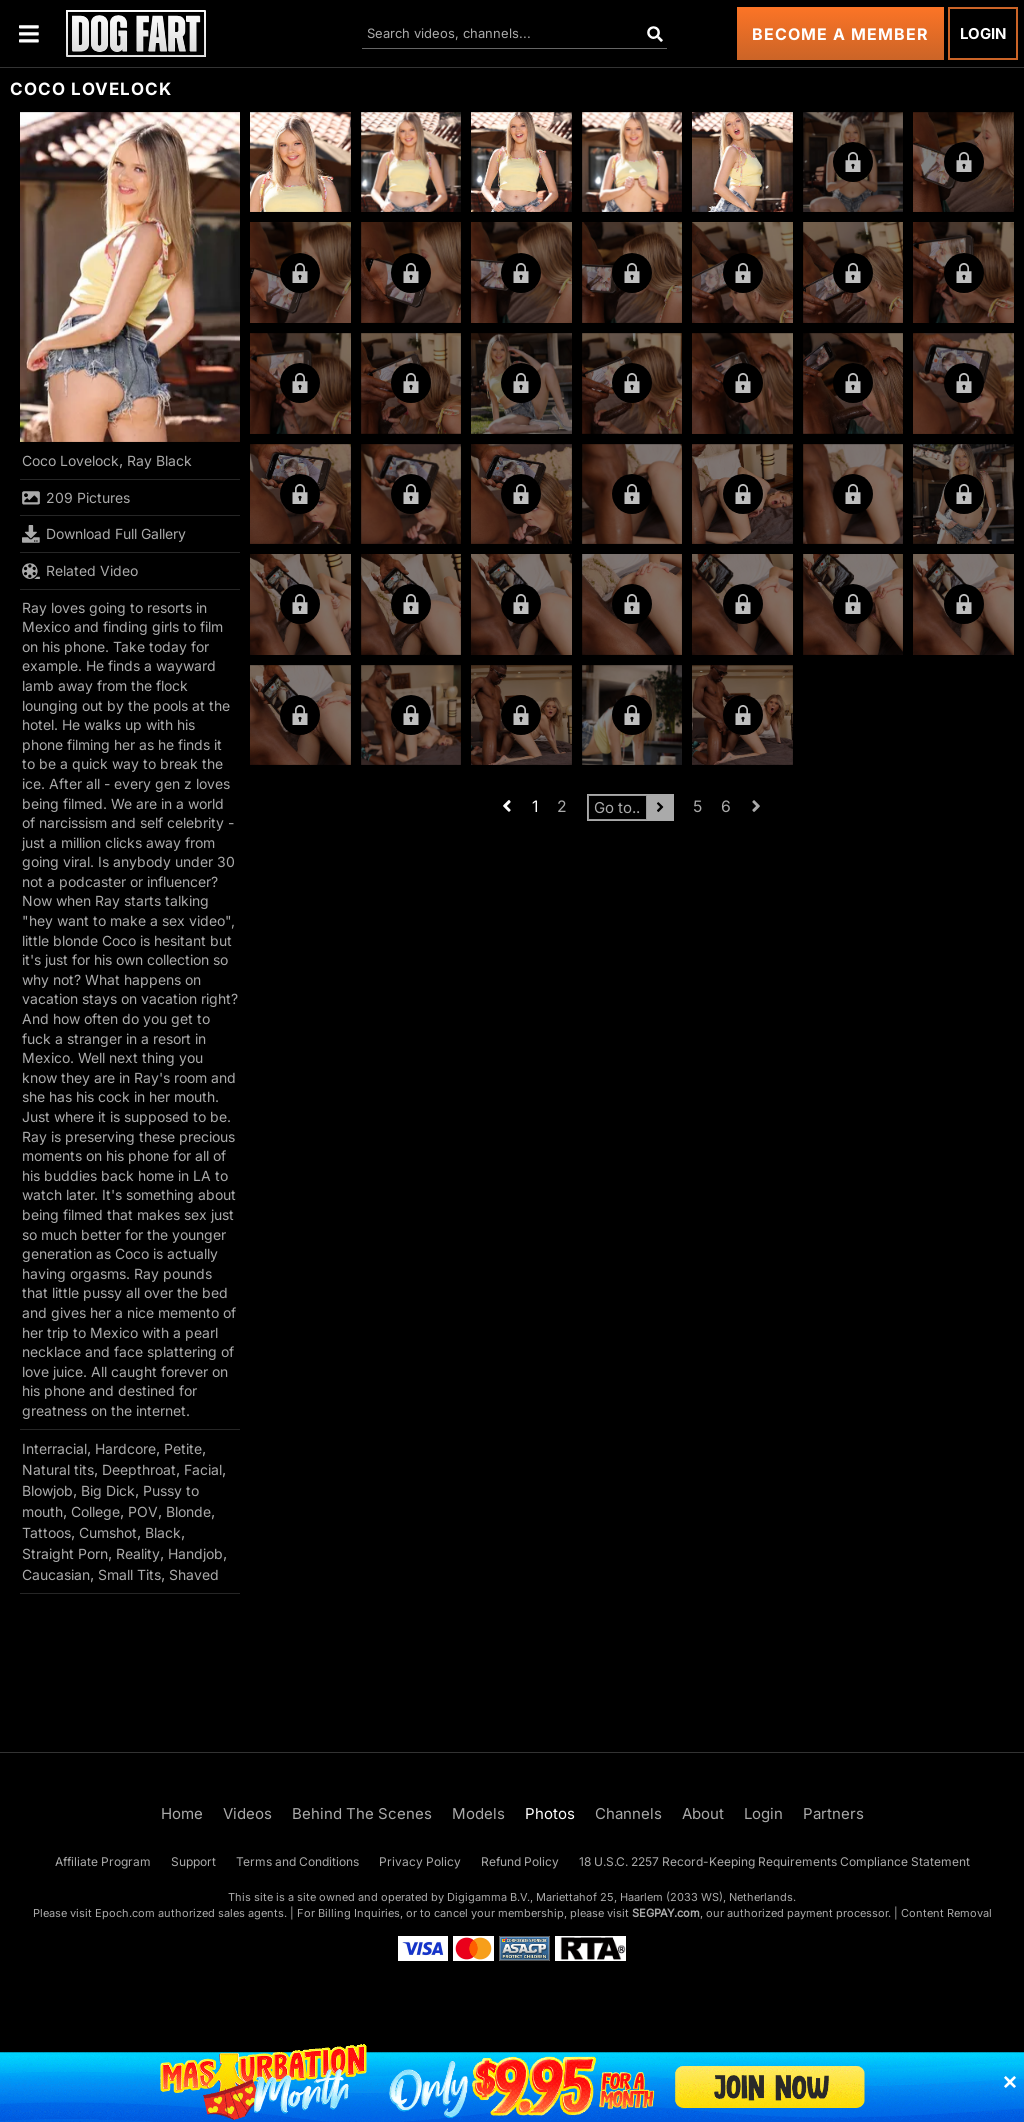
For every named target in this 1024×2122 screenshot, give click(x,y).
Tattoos (46, 1532)
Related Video (80, 571)
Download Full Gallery (104, 534)
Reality (138, 1553)
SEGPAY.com (666, 1913)
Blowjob (47, 1490)
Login (983, 33)
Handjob (195, 1553)
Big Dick (108, 1490)
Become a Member (840, 34)
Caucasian (56, 1574)
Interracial (54, 1448)
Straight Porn (65, 1553)
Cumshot (108, 1532)
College (95, 1511)
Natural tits (58, 1469)
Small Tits (129, 1574)
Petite (183, 1448)
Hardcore (125, 1448)
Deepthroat (139, 1469)
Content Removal (946, 1913)
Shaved (194, 1574)
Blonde (188, 1511)
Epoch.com (125, 1913)
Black (163, 1532)
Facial (203, 1469)
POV (143, 1511)
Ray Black (159, 460)
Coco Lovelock (70, 460)
